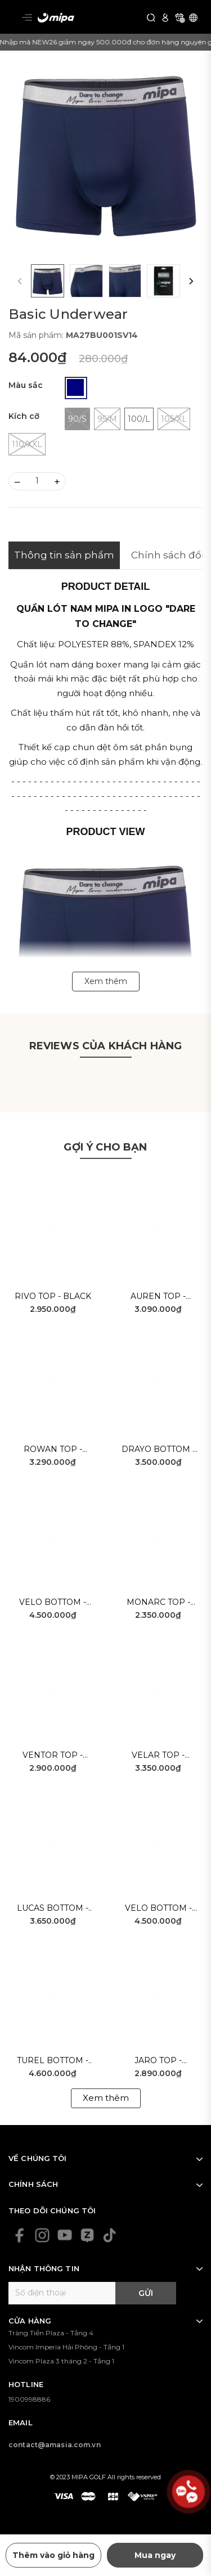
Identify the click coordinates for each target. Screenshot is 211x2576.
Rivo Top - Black (53, 1296)
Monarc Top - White (158, 1603)
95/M (107, 419)
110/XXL (27, 444)
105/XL (174, 419)
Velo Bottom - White (158, 1909)
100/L (139, 419)
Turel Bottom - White (52, 2061)
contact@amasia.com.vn (54, 2444)
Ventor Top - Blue (53, 1756)
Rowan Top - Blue (53, 1450)
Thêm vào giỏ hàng (53, 2555)
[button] (191, 280)
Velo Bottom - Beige (52, 1603)
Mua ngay (155, 2555)
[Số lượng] (37, 481)
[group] (105, 153)
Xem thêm (106, 2097)
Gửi (145, 2293)
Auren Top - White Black (158, 1297)
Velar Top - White (158, 1756)
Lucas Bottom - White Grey (52, 1909)
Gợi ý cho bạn (105, 1147)
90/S (77, 419)
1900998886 (29, 2399)
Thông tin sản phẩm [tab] (64, 555)
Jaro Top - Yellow (158, 2061)
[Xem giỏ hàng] (179, 17)
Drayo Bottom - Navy (158, 1450)
